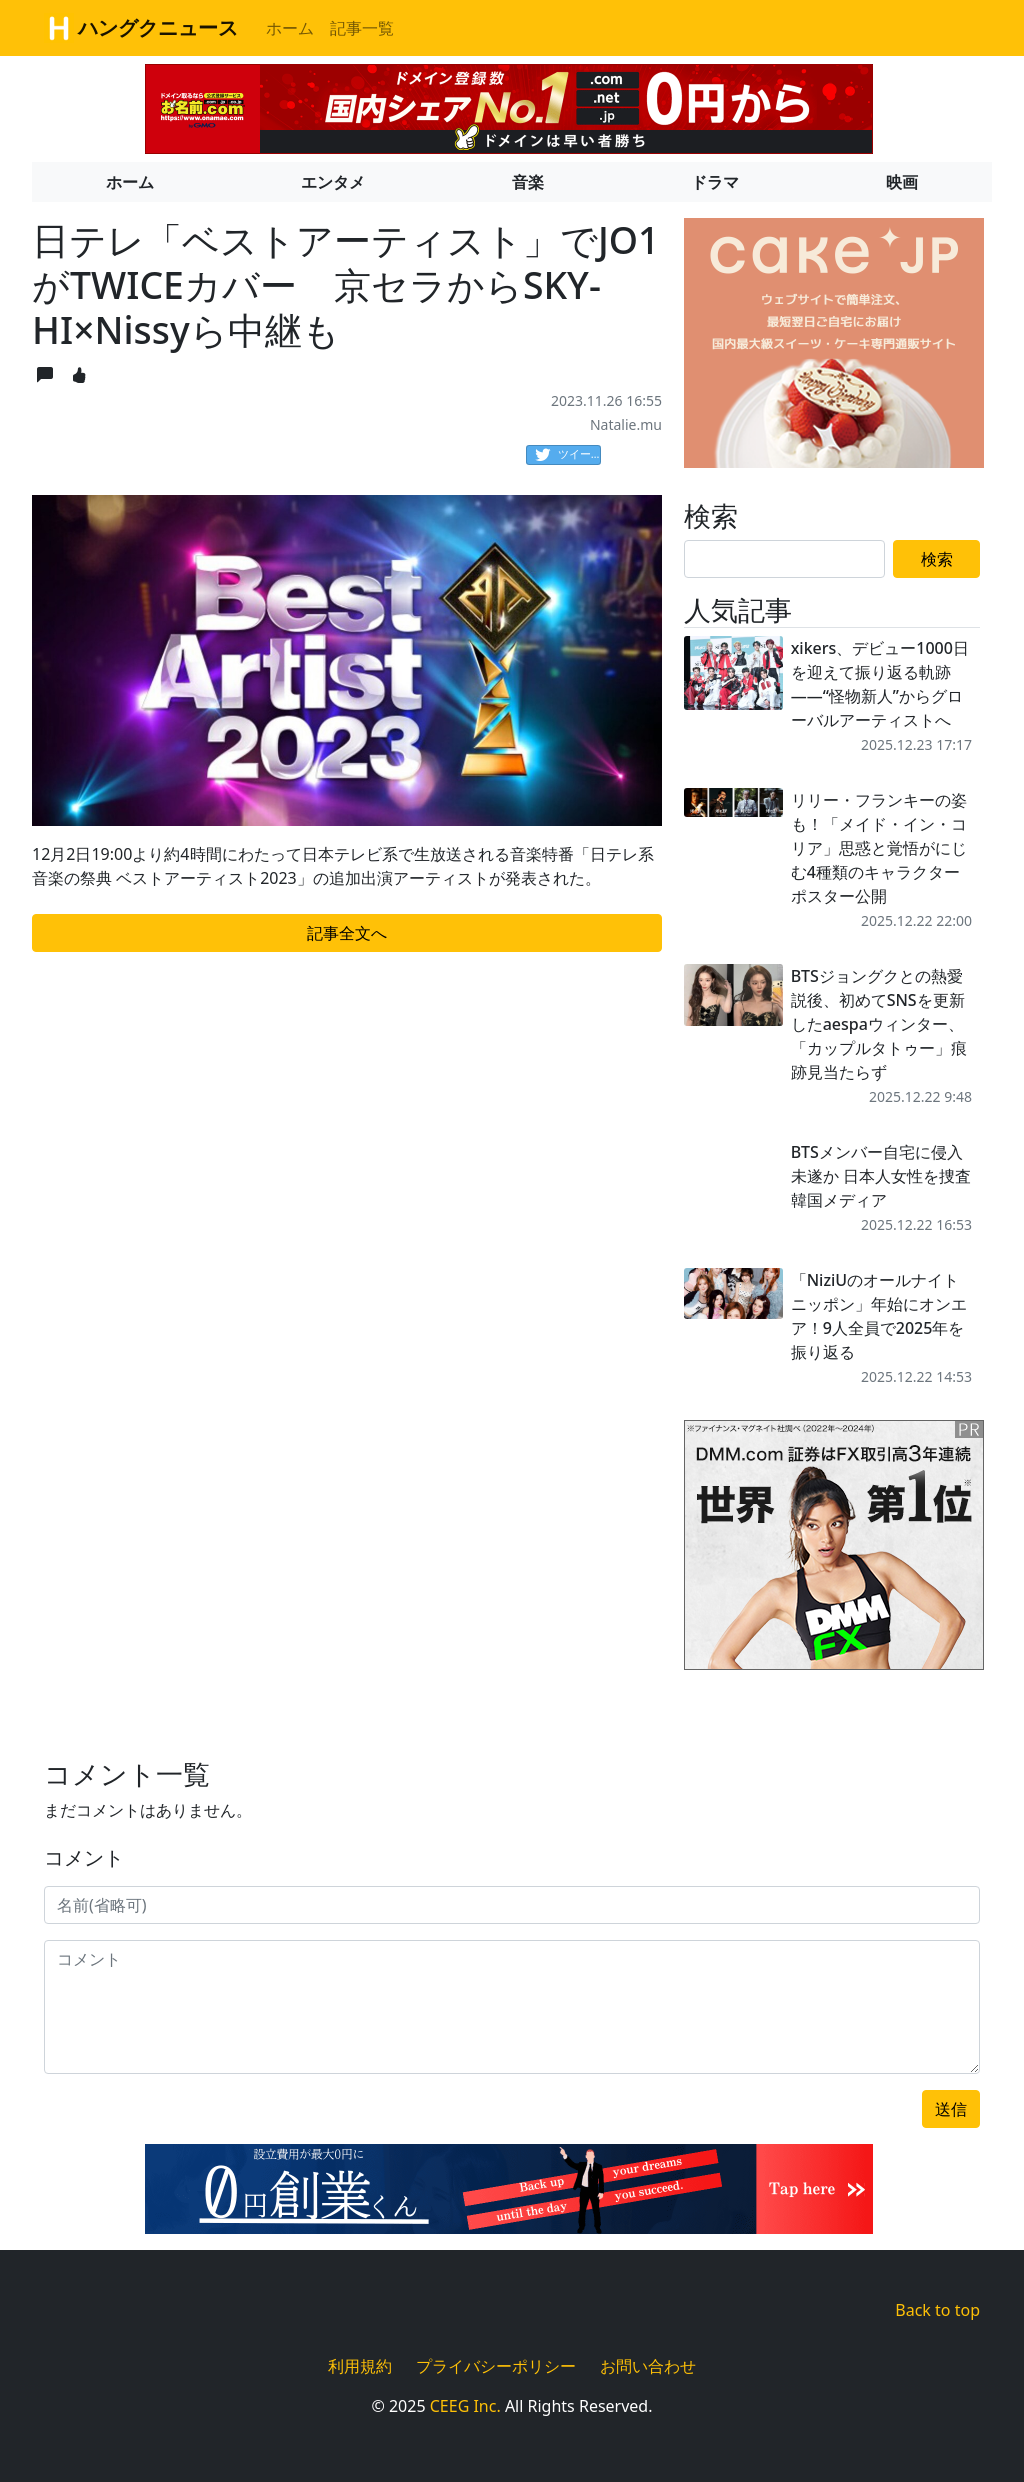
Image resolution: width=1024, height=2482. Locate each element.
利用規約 (360, 2366)
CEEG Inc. (465, 2406)
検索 (937, 559)
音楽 (528, 182)
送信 (951, 2109)
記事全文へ (347, 933)
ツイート (568, 455)
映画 (902, 182)
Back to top (937, 2310)
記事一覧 (362, 28)
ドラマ (715, 182)
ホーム (290, 28)
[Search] (784, 559)
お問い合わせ (648, 2366)
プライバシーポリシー (496, 2366)
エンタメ (333, 182)
